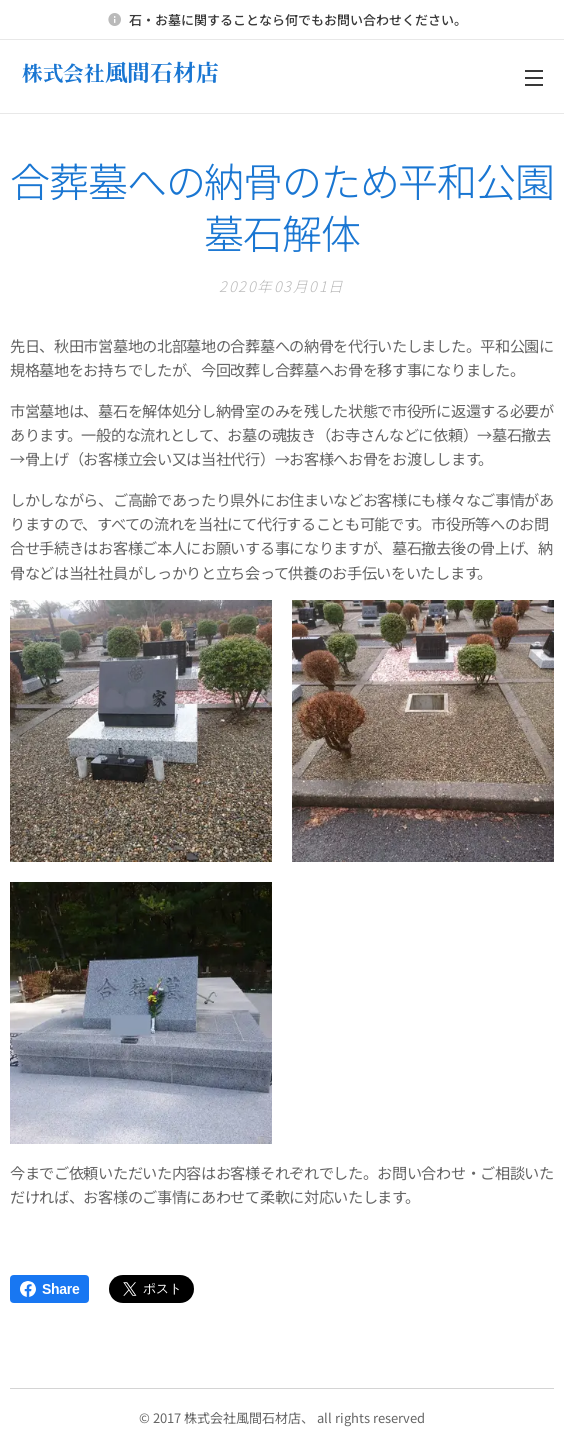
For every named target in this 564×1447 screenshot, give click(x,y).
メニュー (534, 78)
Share (49, 1289)
